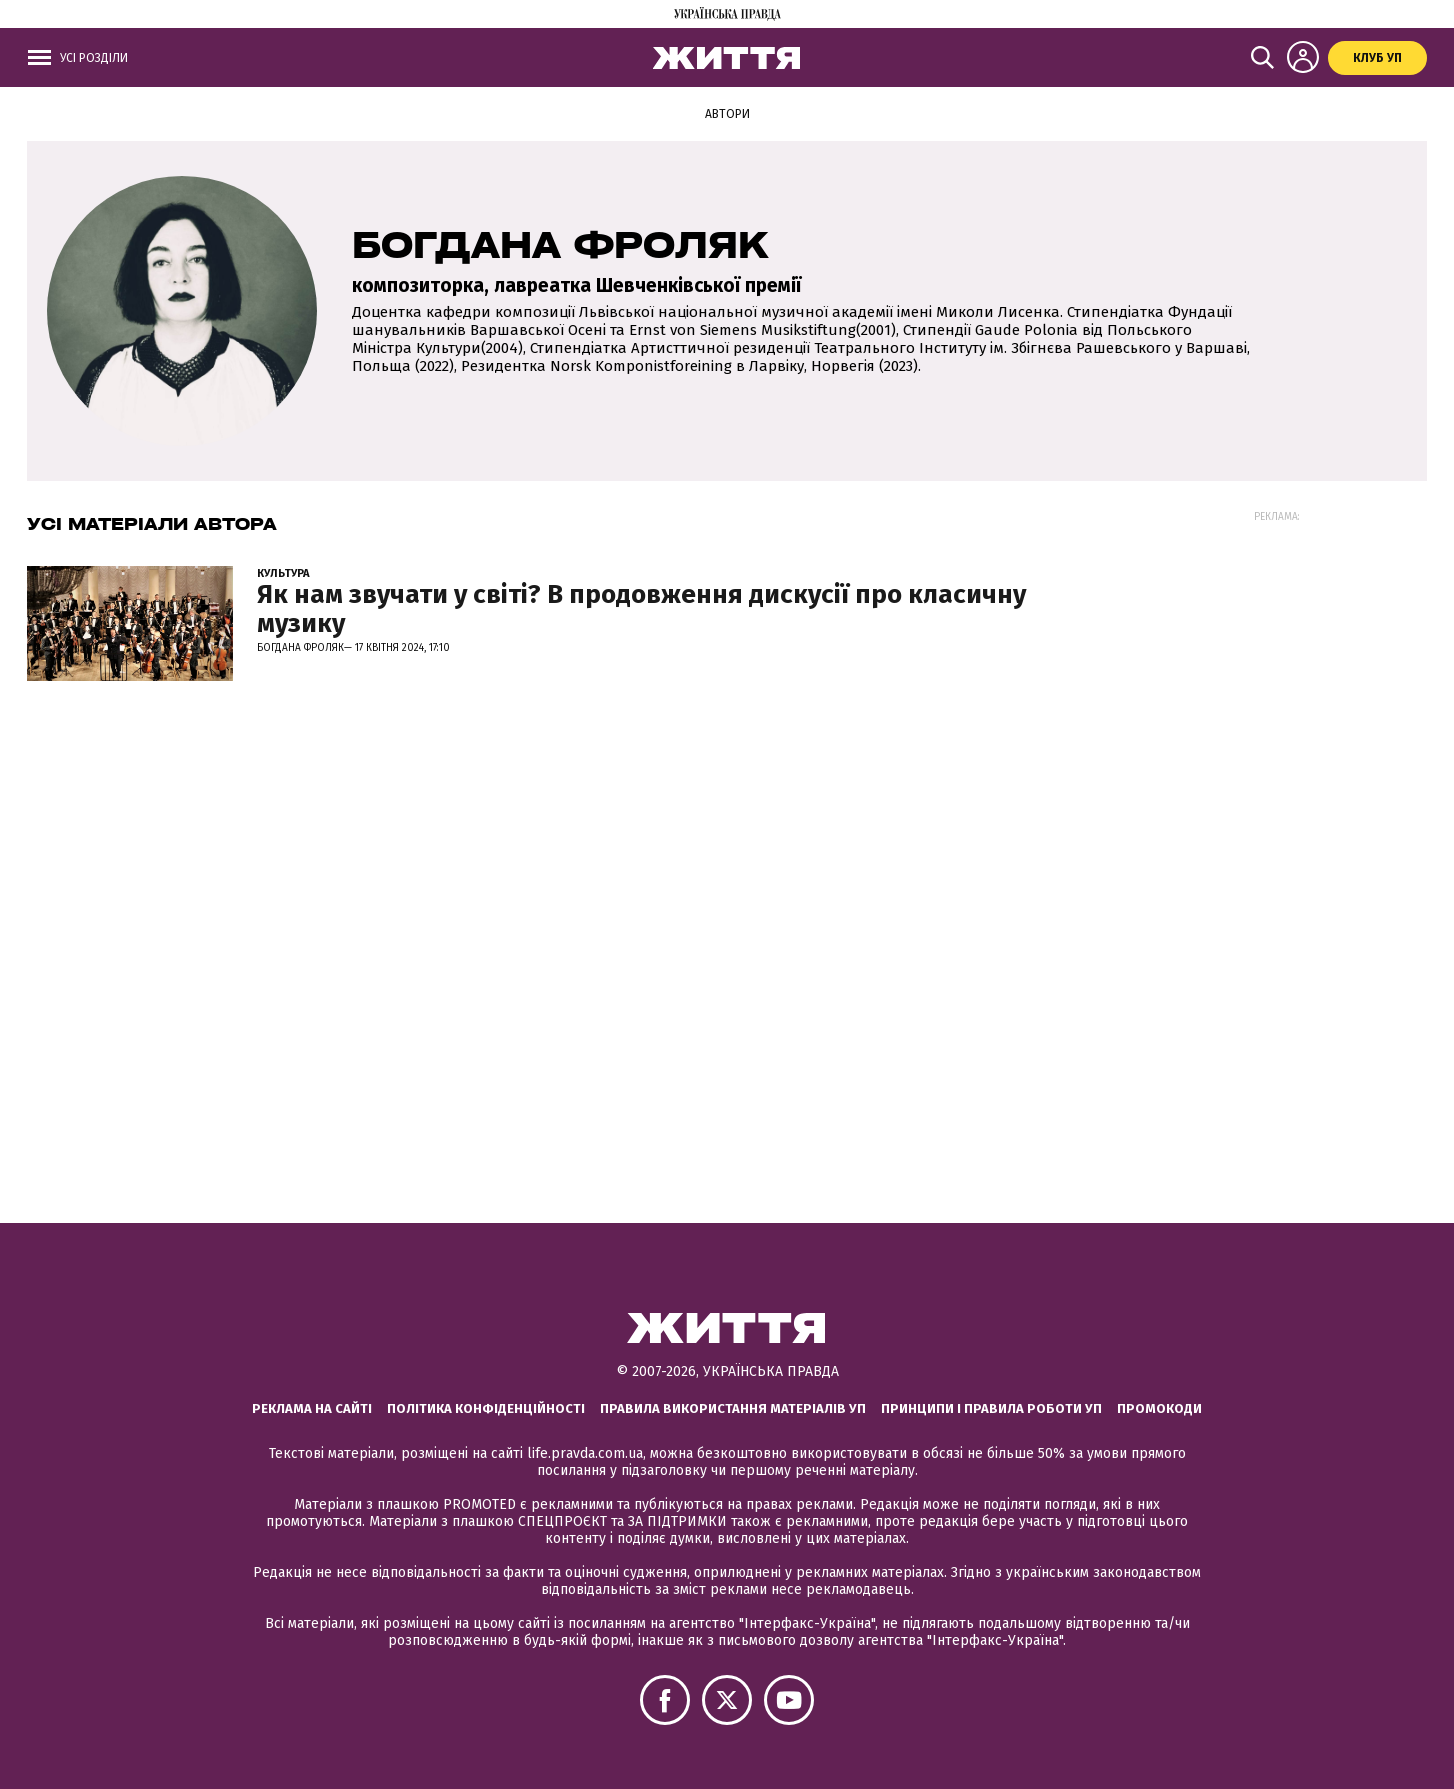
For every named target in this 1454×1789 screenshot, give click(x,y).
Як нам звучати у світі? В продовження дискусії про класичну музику (641, 609)
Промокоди (1159, 1408)
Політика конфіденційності (486, 1408)
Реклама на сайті (312, 1408)
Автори (727, 114)
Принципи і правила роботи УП (991, 1408)
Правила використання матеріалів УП (733, 1408)
